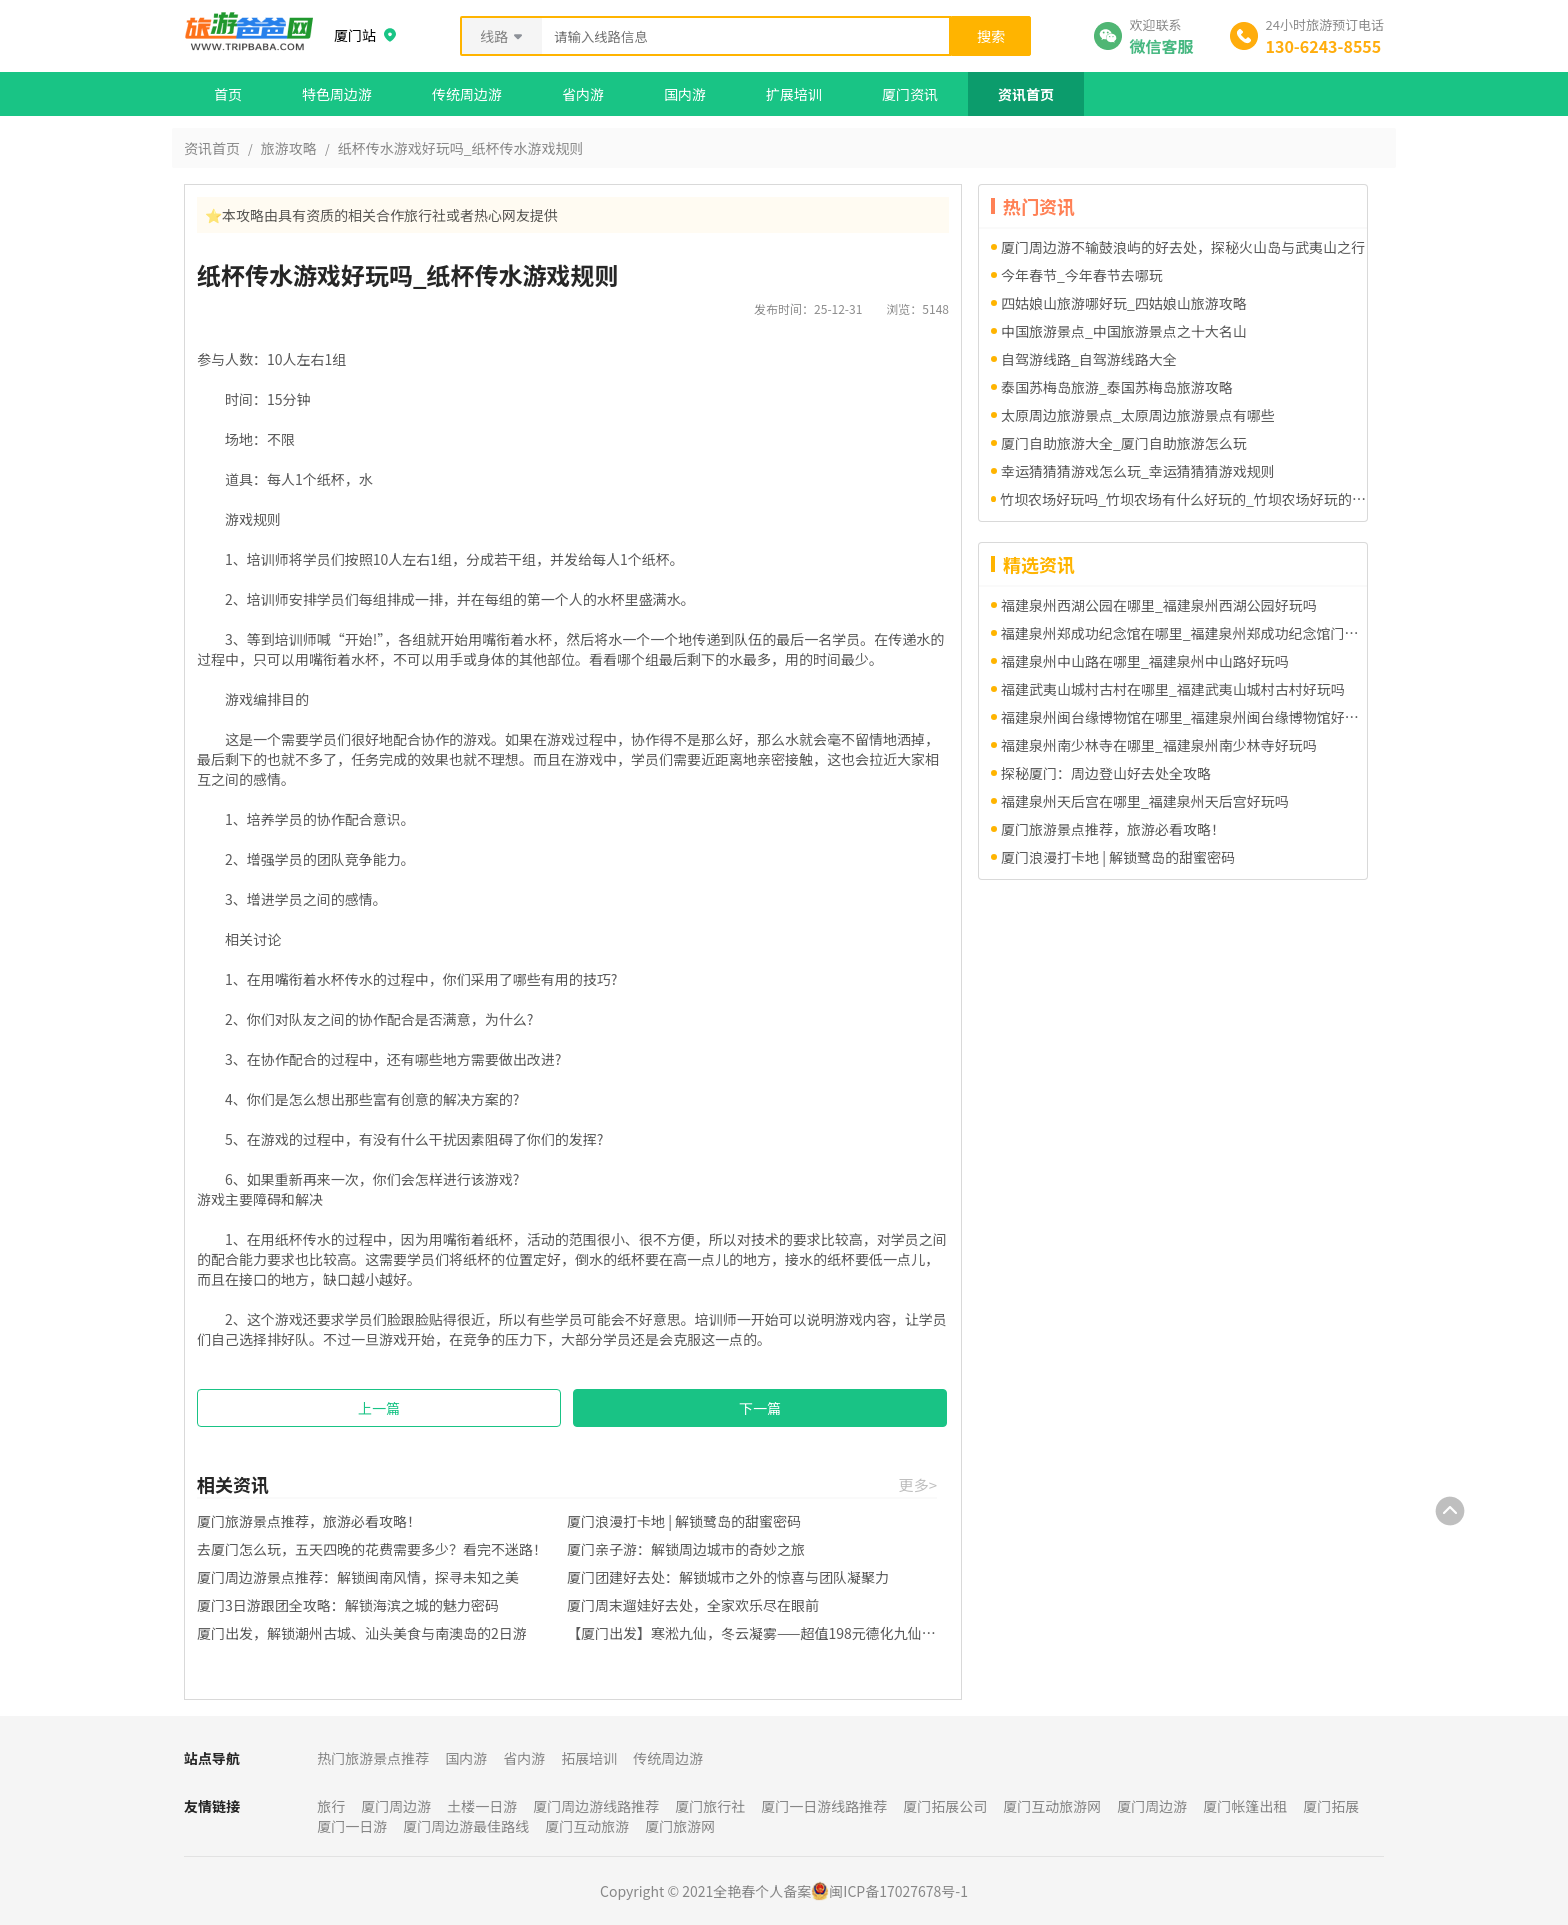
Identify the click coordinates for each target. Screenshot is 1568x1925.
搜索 (991, 36)
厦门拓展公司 (945, 1806)
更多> (918, 1484)
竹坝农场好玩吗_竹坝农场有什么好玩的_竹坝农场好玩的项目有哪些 (1183, 499)
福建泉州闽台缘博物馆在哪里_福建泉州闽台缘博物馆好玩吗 (1184, 717)
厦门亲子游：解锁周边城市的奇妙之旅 (686, 1549)
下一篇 (760, 1408)
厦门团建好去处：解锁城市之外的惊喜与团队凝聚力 (728, 1577)
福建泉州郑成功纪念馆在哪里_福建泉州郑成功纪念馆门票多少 (1184, 633)
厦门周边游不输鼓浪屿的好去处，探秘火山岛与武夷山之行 (1183, 247)
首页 (228, 94)
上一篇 (379, 1408)
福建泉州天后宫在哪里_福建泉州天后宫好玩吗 (1145, 801)
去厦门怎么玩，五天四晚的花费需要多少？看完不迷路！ (372, 1549)
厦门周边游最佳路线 (466, 1826)
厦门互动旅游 (587, 1826)
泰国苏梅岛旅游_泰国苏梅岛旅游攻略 (1117, 387)
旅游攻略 (289, 148)
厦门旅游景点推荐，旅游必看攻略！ (309, 1521)
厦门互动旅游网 (1052, 1806)
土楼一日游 (482, 1806)
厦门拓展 (1331, 1806)
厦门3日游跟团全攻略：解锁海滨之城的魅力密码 (348, 1605)
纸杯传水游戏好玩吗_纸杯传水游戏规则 (461, 148)
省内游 (583, 94)
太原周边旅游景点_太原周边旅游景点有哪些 (1138, 415)
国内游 (685, 94)
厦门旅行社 (710, 1806)
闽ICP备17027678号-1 (898, 1891)
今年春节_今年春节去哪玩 (1082, 275)
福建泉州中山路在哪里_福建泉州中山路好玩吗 (1145, 661)
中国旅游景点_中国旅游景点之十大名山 (1124, 331)
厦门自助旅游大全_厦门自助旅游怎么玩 (1124, 443)
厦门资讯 (910, 94)
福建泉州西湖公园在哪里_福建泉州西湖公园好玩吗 (1159, 605)
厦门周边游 (396, 1806)
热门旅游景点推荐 (373, 1758)
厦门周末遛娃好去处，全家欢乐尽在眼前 (693, 1605)
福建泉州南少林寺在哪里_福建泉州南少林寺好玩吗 (1159, 745)
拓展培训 (589, 1758)
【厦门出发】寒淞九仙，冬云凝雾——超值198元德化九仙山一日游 (752, 1633)
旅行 (331, 1806)
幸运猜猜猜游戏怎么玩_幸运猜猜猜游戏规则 (1138, 471)
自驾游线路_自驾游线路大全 (1089, 359)
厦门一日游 (352, 1826)
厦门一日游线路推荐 (824, 1806)
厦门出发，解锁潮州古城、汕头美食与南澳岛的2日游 (362, 1633)
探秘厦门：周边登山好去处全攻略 (1106, 773)
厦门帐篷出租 (1245, 1806)
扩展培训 (794, 94)
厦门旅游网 (680, 1826)
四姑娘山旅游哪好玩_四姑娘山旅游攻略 (1124, 303)
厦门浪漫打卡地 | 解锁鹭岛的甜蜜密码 (684, 1521)
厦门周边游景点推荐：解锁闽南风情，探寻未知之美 (358, 1577)
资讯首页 (1026, 94)
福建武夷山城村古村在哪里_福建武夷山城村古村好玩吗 (1173, 689)
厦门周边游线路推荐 (596, 1806)
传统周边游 (467, 94)
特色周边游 (337, 94)
